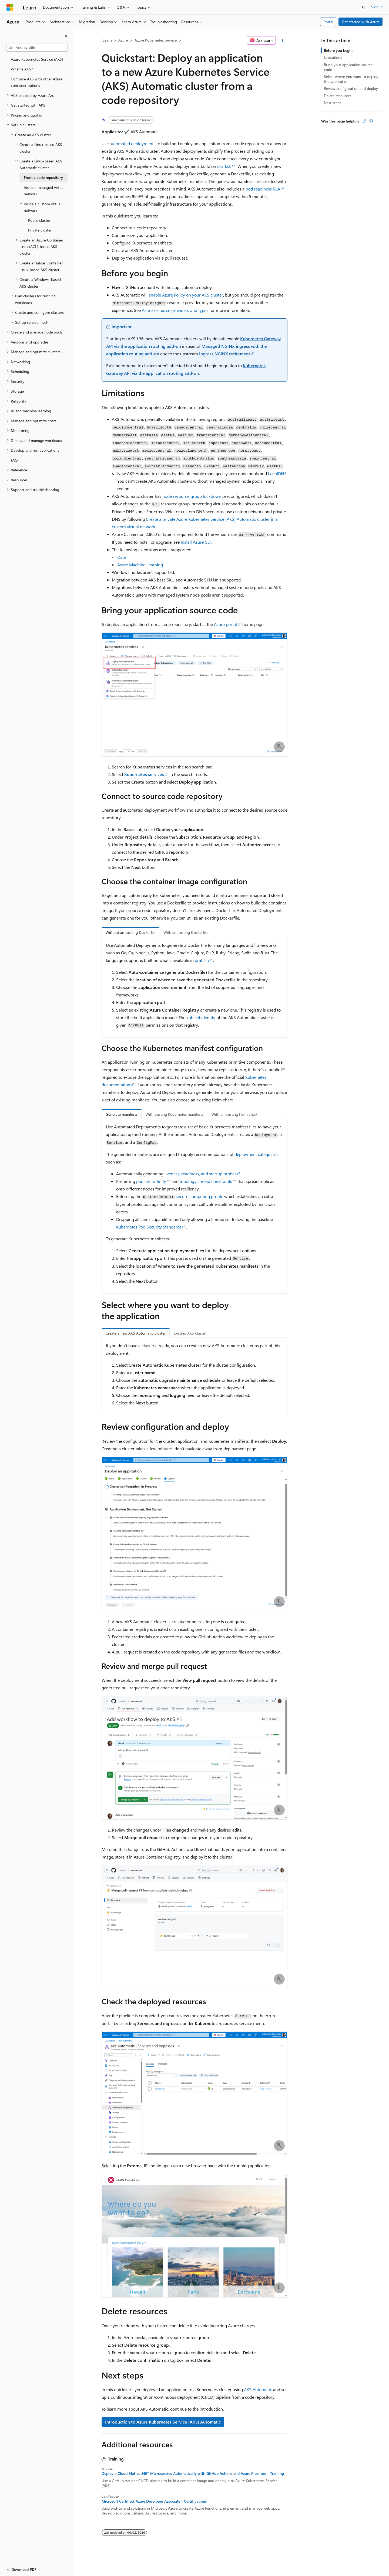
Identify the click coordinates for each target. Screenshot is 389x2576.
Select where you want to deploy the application (351, 79)
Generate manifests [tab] (122, 1114)
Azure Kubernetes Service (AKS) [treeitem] (37, 59)
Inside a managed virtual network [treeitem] (44, 191)
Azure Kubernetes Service (156, 40)
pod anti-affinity (151, 1181)
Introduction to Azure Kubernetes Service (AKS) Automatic (163, 2422)
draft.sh (224, 166)
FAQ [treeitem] (14, 460)
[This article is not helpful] (371, 121)
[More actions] (282, 40)
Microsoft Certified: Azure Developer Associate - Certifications (154, 2501)
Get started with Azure (361, 21)
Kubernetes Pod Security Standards (149, 1227)
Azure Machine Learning (140, 564)
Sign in (377, 6)
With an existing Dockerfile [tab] (185, 932)
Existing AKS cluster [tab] (190, 1333)
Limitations (333, 57)
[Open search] (363, 7)
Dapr (121, 557)
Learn (107, 40)
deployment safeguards (256, 1154)
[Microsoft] (10, 7)
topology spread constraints (206, 1181)
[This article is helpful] (364, 121)
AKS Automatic (258, 2389)
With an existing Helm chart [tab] (234, 1114)
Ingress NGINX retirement (224, 353)
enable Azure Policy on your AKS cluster (186, 295)
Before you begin (338, 50)
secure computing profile (199, 1196)
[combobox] (37, 47)
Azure (123, 40)
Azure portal (225, 624)
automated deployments (132, 143)
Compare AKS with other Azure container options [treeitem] (36, 82)
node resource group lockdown (191, 496)
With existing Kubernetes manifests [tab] (174, 1114)
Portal (328, 21)
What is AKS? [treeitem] (22, 69)
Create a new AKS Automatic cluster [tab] (136, 1333)
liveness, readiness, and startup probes (200, 1173)
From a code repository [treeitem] (43, 177)
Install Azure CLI (196, 542)
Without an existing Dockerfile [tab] (130, 932)
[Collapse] (66, 36)
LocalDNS (277, 473)
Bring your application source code (348, 67)
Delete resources (337, 95)
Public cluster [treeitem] (39, 220)
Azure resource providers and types (175, 310)
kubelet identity (200, 1017)
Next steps (332, 102)
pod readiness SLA (263, 189)
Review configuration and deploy (351, 88)
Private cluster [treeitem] (40, 230)
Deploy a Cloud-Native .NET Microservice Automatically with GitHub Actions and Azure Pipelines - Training (193, 2473)
